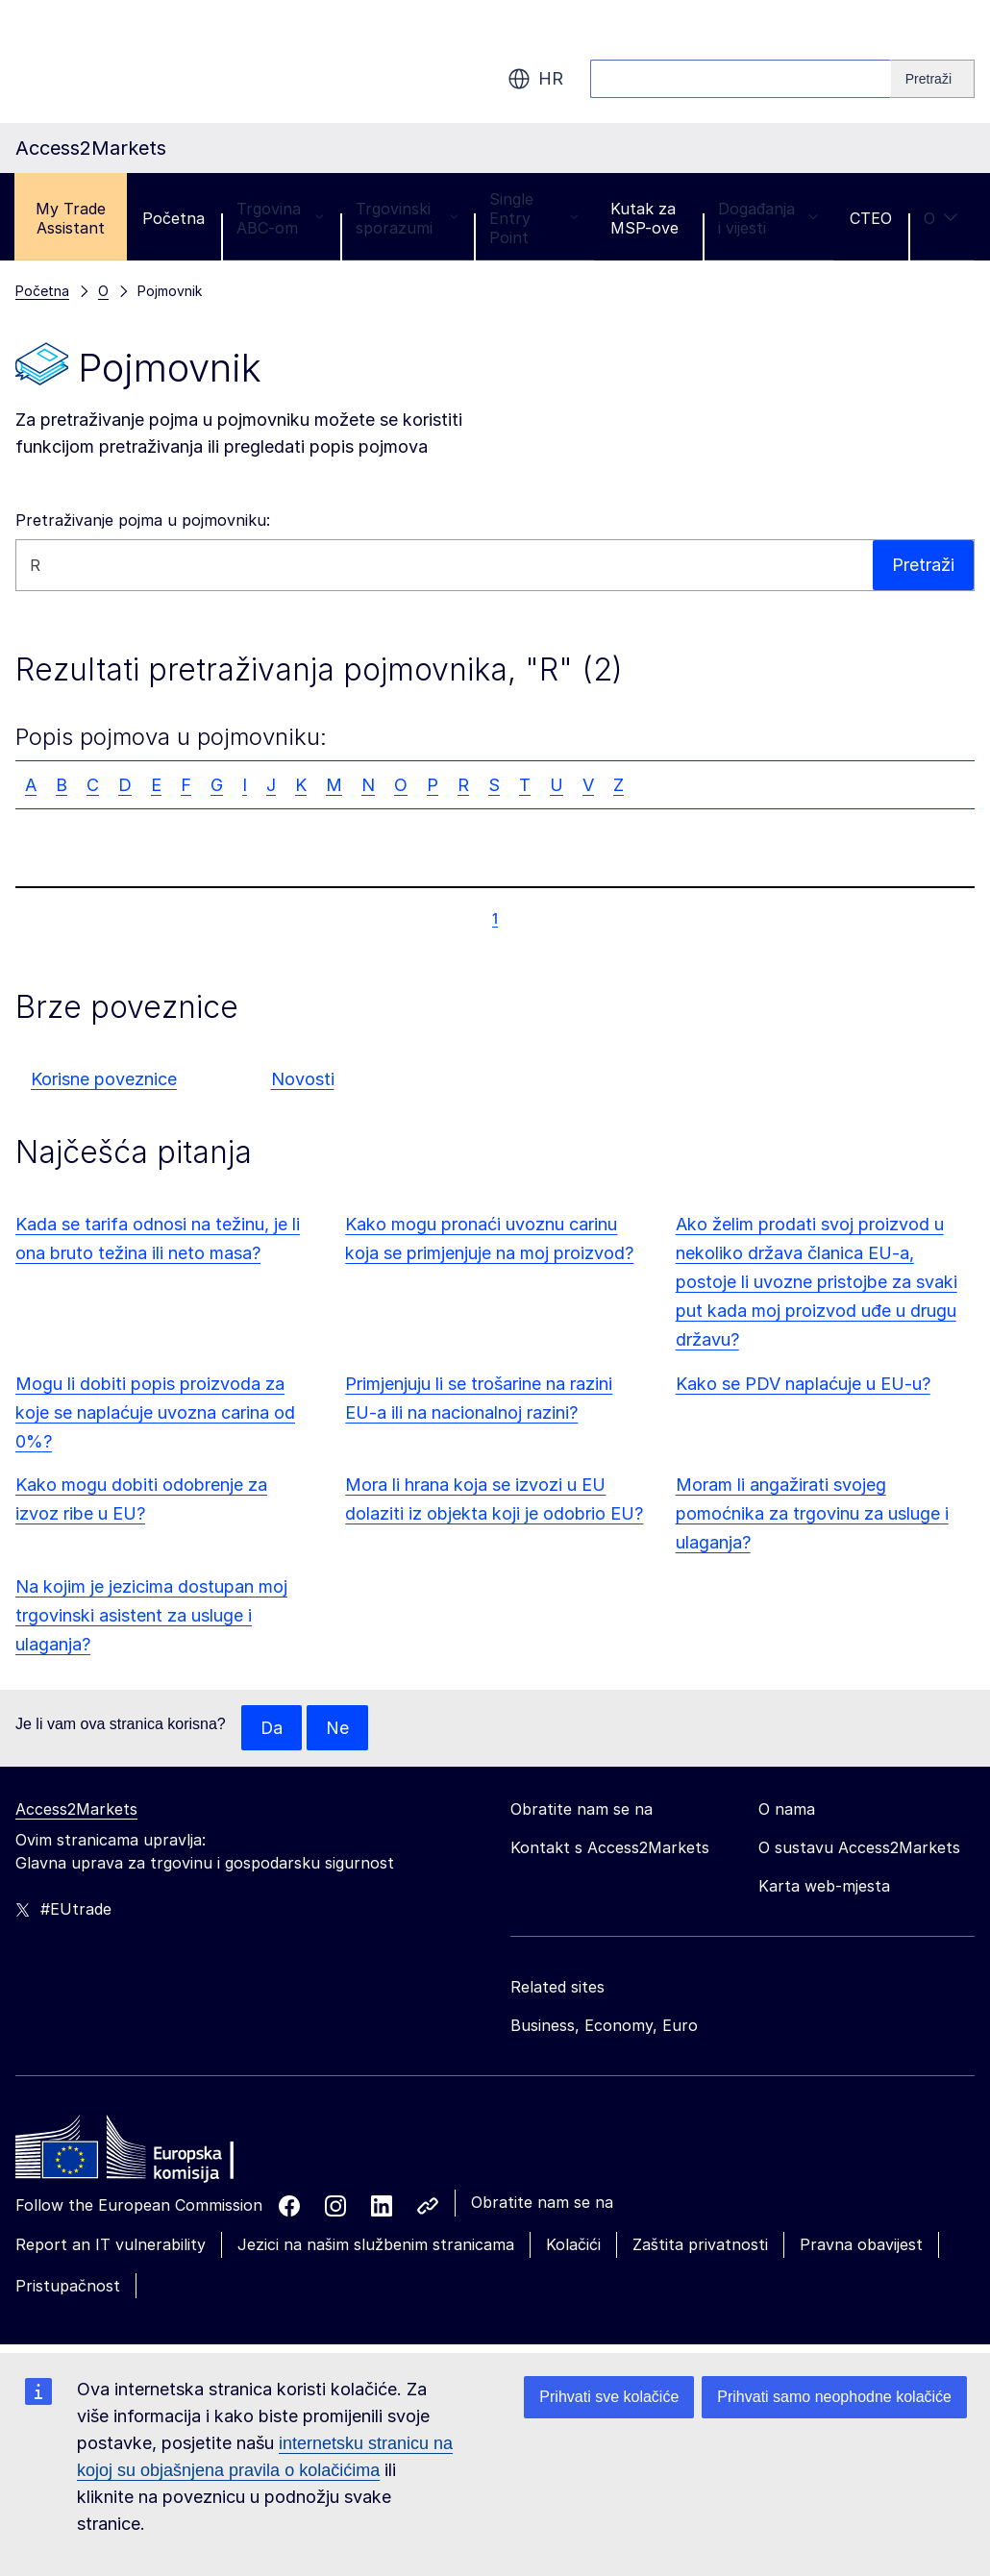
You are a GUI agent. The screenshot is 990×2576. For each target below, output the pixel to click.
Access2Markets (76, 1810)
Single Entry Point (533, 218)
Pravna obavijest (861, 2245)
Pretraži (923, 565)
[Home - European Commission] (154, 2153)
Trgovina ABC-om (280, 218)
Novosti (302, 1079)
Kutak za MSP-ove (644, 218)
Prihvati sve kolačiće (609, 2397)
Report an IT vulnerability (110, 2245)
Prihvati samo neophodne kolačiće (834, 2397)
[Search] (933, 79)
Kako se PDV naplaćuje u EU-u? (803, 1384)
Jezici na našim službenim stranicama (375, 2245)
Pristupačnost (67, 2285)
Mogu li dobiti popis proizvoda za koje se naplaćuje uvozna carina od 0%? (155, 1412)
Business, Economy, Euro (604, 2026)
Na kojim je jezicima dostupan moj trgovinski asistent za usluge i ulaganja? (151, 1615)
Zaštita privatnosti (700, 2245)
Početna (173, 218)
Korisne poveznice (104, 1079)
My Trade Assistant (71, 218)
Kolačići (573, 2245)
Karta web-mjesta (824, 1886)
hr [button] (535, 78)
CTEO (871, 218)
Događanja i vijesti (768, 218)
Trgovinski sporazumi (407, 218)
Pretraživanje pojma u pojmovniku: (142, 520)
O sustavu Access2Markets (859, 1848)
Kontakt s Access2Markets (609, 1848)
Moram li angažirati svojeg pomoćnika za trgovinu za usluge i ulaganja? (812, 1513)
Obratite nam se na (542, 2203)
